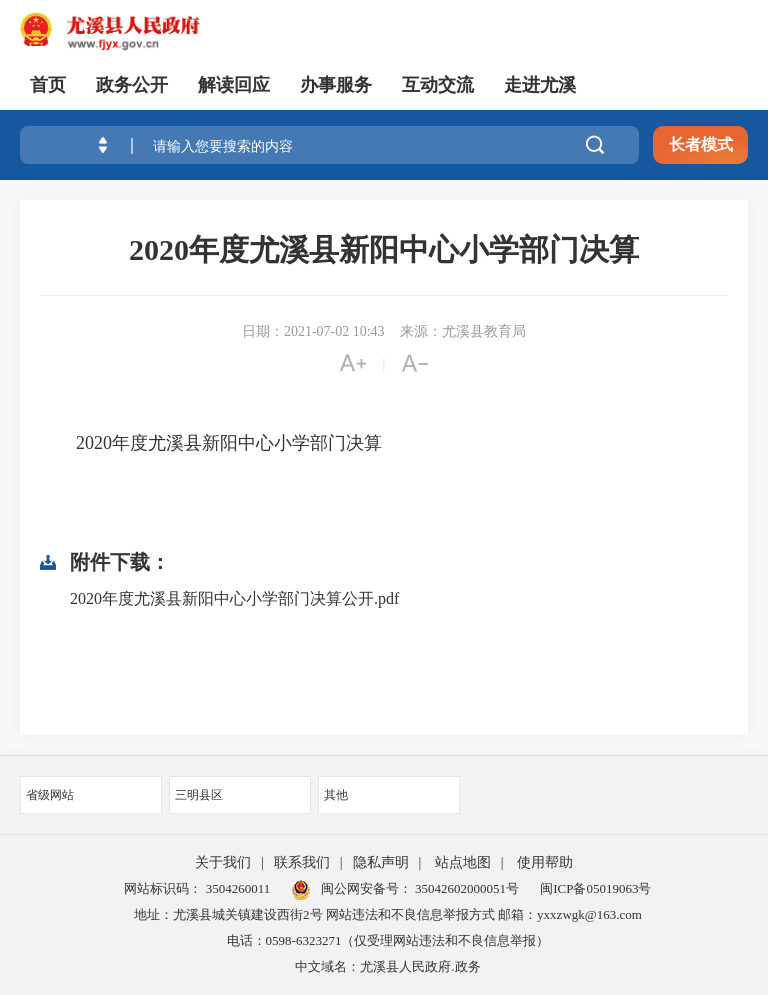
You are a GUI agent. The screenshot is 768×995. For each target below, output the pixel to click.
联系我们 (302, 862)
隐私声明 (381, 862)
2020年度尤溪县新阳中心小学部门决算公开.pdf (234, 598)
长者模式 (701, 144)
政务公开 (132, 85)
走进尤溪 (540, 85)
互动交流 (438, 85)
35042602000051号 (467, 888)
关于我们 (223, 862)
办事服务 (336, 85)
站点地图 (463, 862)
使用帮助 (545, 862)
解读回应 (234, 85)
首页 (48, 85)
